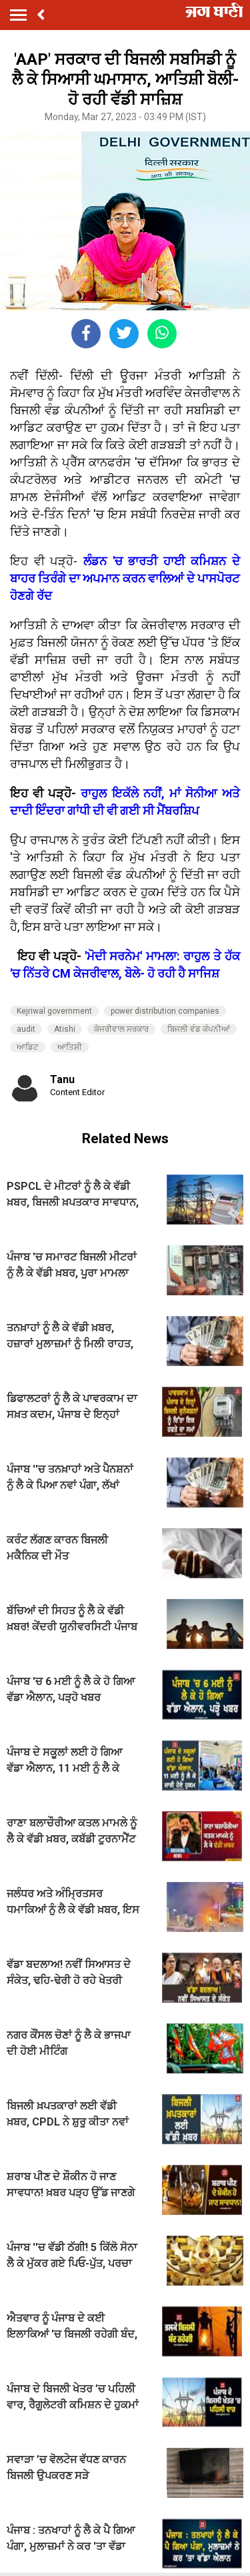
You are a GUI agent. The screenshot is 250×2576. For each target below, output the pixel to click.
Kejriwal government (54, 1011)
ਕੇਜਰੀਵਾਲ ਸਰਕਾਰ (121, 1029)
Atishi (64, 1029)
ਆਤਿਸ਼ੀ (69, 1047)
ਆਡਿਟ (28, 1047)
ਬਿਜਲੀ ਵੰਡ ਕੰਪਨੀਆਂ (198, 1029)
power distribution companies (165, 1011)
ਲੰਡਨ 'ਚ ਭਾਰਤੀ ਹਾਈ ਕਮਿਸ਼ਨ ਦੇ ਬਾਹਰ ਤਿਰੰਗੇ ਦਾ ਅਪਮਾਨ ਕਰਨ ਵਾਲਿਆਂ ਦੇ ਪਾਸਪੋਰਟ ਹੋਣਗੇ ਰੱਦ (125, 578)
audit (26, 1029)
